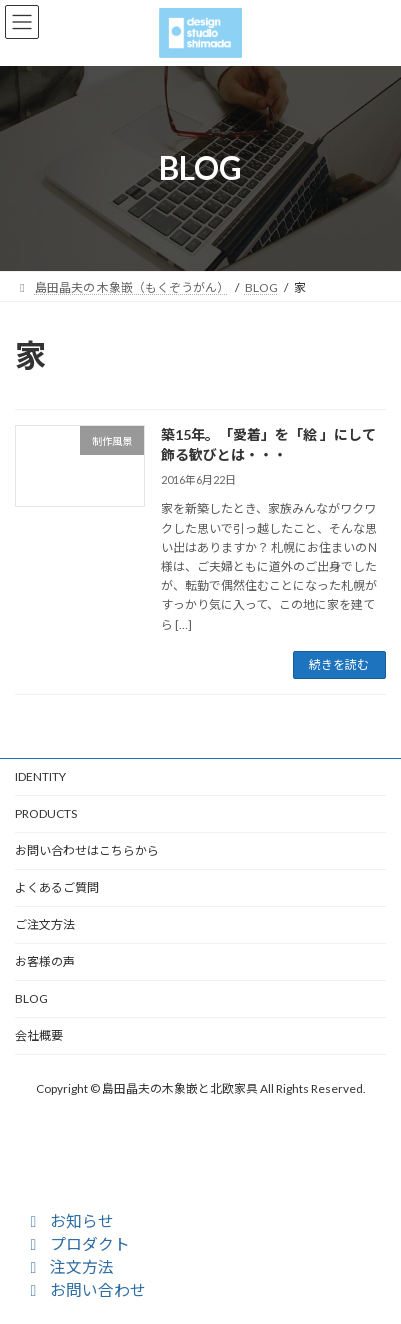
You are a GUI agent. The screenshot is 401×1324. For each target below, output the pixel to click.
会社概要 (39, 1035)
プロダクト (77, 1243)
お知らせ (69, 1220)
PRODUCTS (46, 813)
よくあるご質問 (57, 887)
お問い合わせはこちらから (87, 850)
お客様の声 (45, 961)
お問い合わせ (85, 1289)
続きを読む (339, 664)
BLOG (31, 998)
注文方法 (69, 1266)
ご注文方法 (45, 924)
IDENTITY (40, 776)
